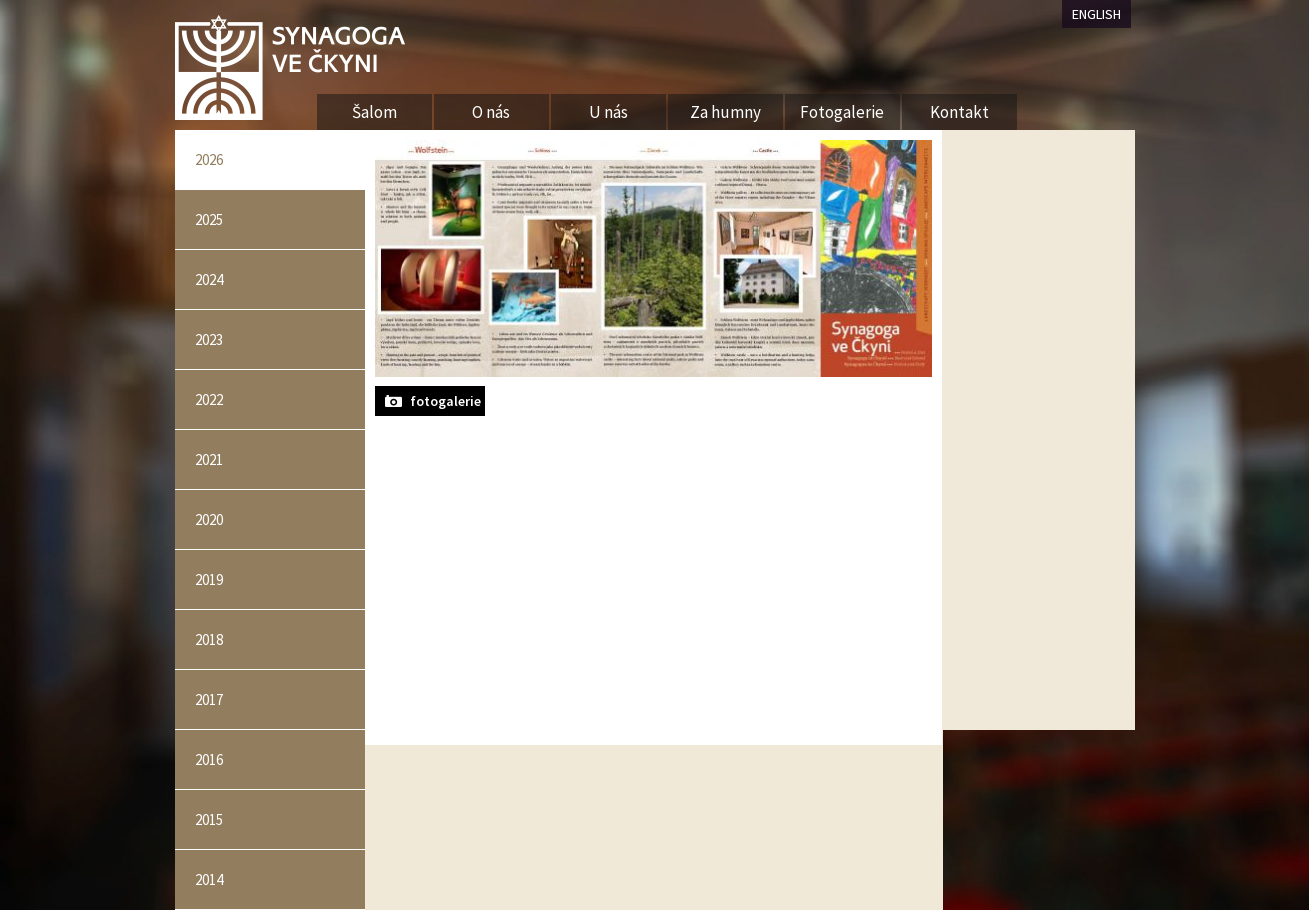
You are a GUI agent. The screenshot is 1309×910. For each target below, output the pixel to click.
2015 (209, 819)
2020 (209, 519)
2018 (209, 639)
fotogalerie (445, 401)
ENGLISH (1096, 14)
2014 (209, 879)
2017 (209, 699)
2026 (209, 159)
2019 (209, 579)
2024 (209, 279)
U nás (608, 112)
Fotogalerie (842, 112)
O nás (491, 112)
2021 (209, 459)
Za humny (725, 112)
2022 (209, 399)
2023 (209, 339)
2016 (209, 759)
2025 (209, 219)
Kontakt (959, 112)
